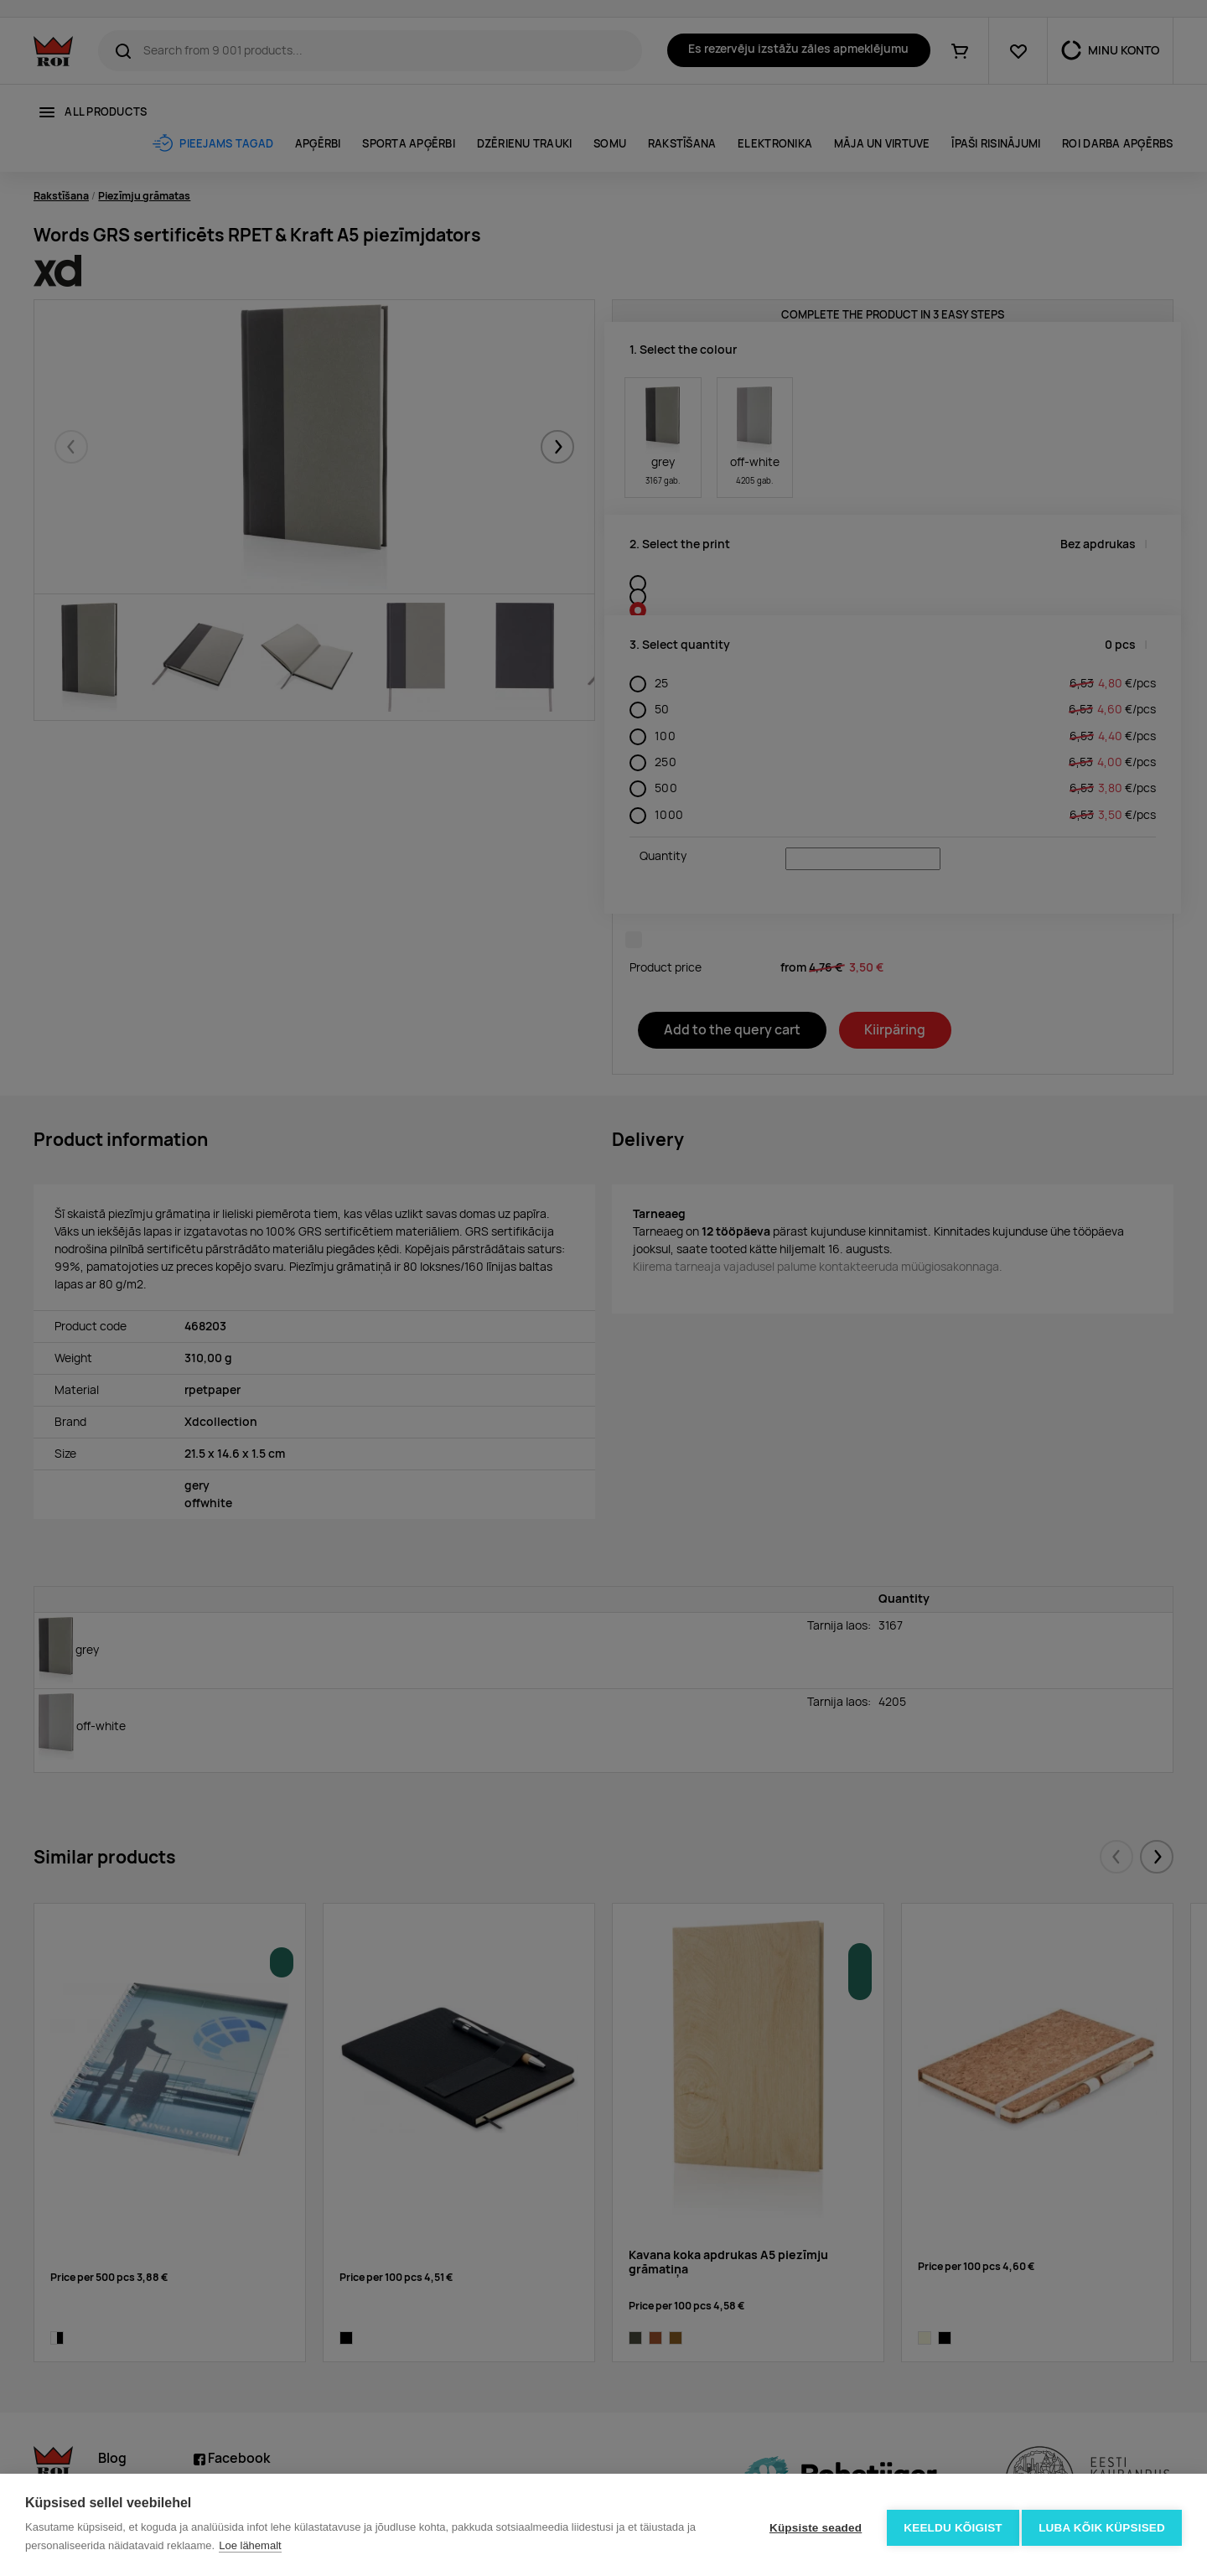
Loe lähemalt (250, 2545)
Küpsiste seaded (810, 2525)
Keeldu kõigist (948, 2525)
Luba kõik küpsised (1102, 2525)
